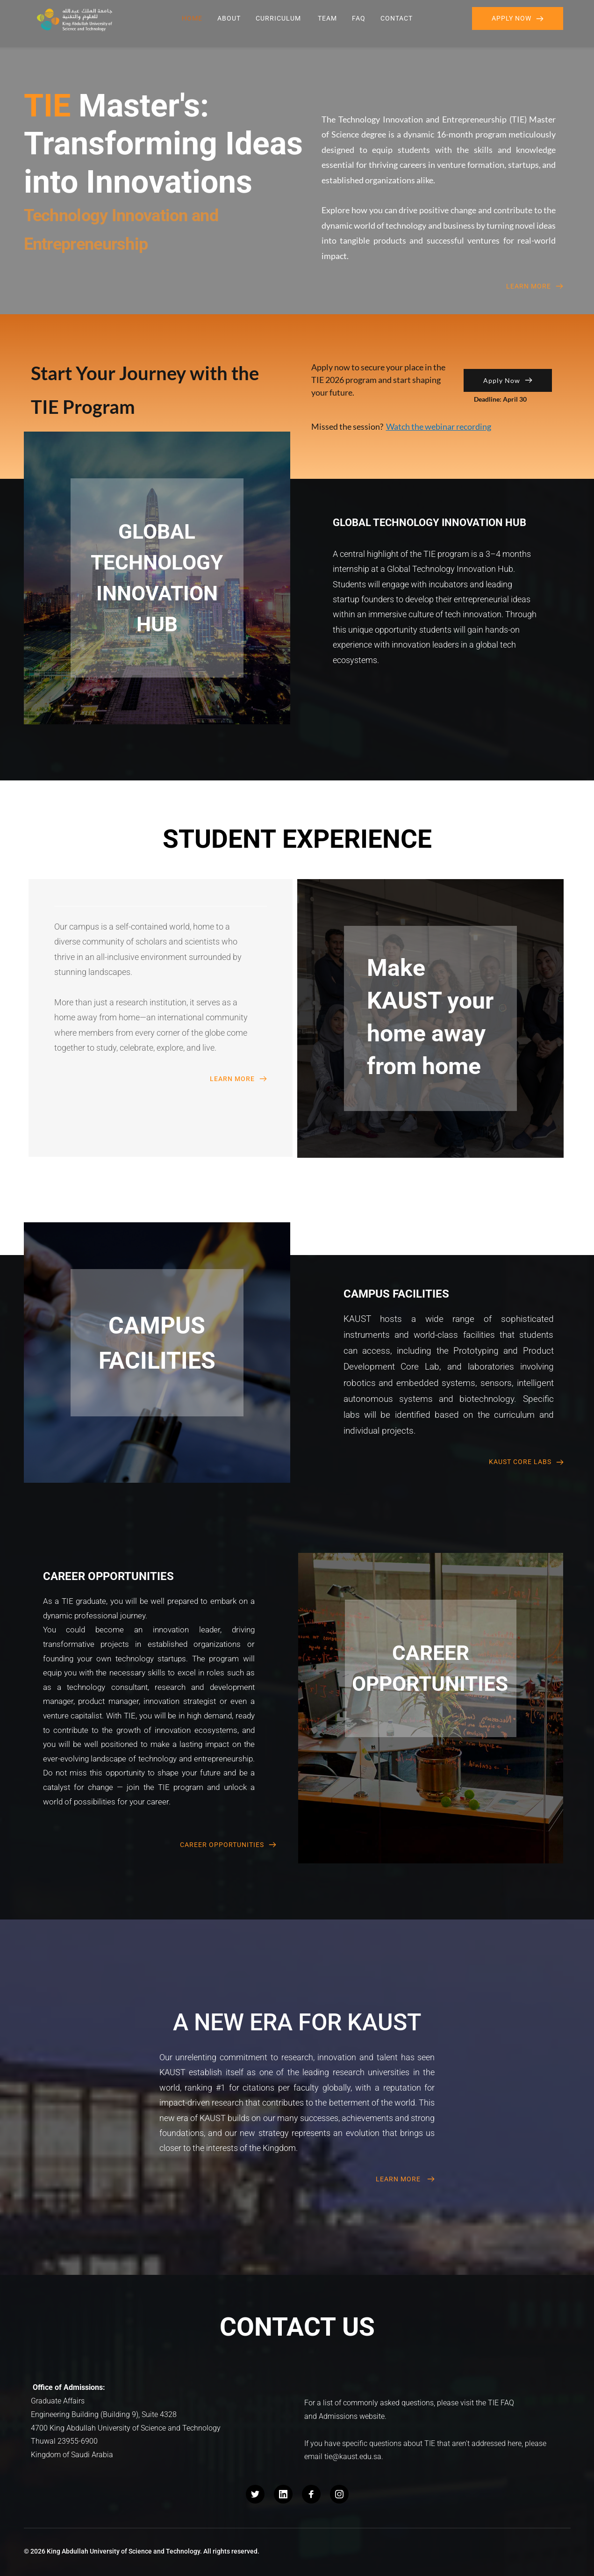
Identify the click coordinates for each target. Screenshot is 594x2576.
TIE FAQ (501, 2402)
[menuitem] (192, 18)
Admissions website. (352, 2416)
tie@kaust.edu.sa (352, 2456)
